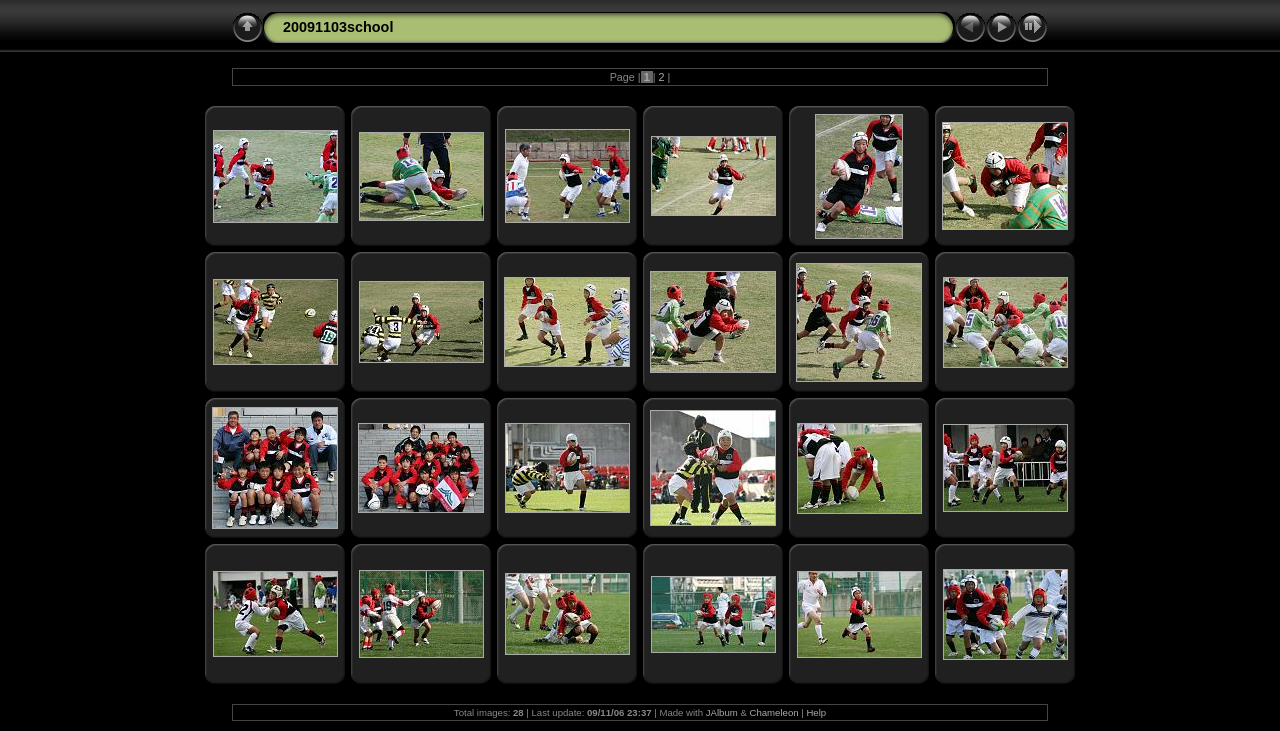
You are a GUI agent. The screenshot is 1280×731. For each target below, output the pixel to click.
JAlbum (722, 712)
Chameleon (774, 712)
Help (816, 712)
